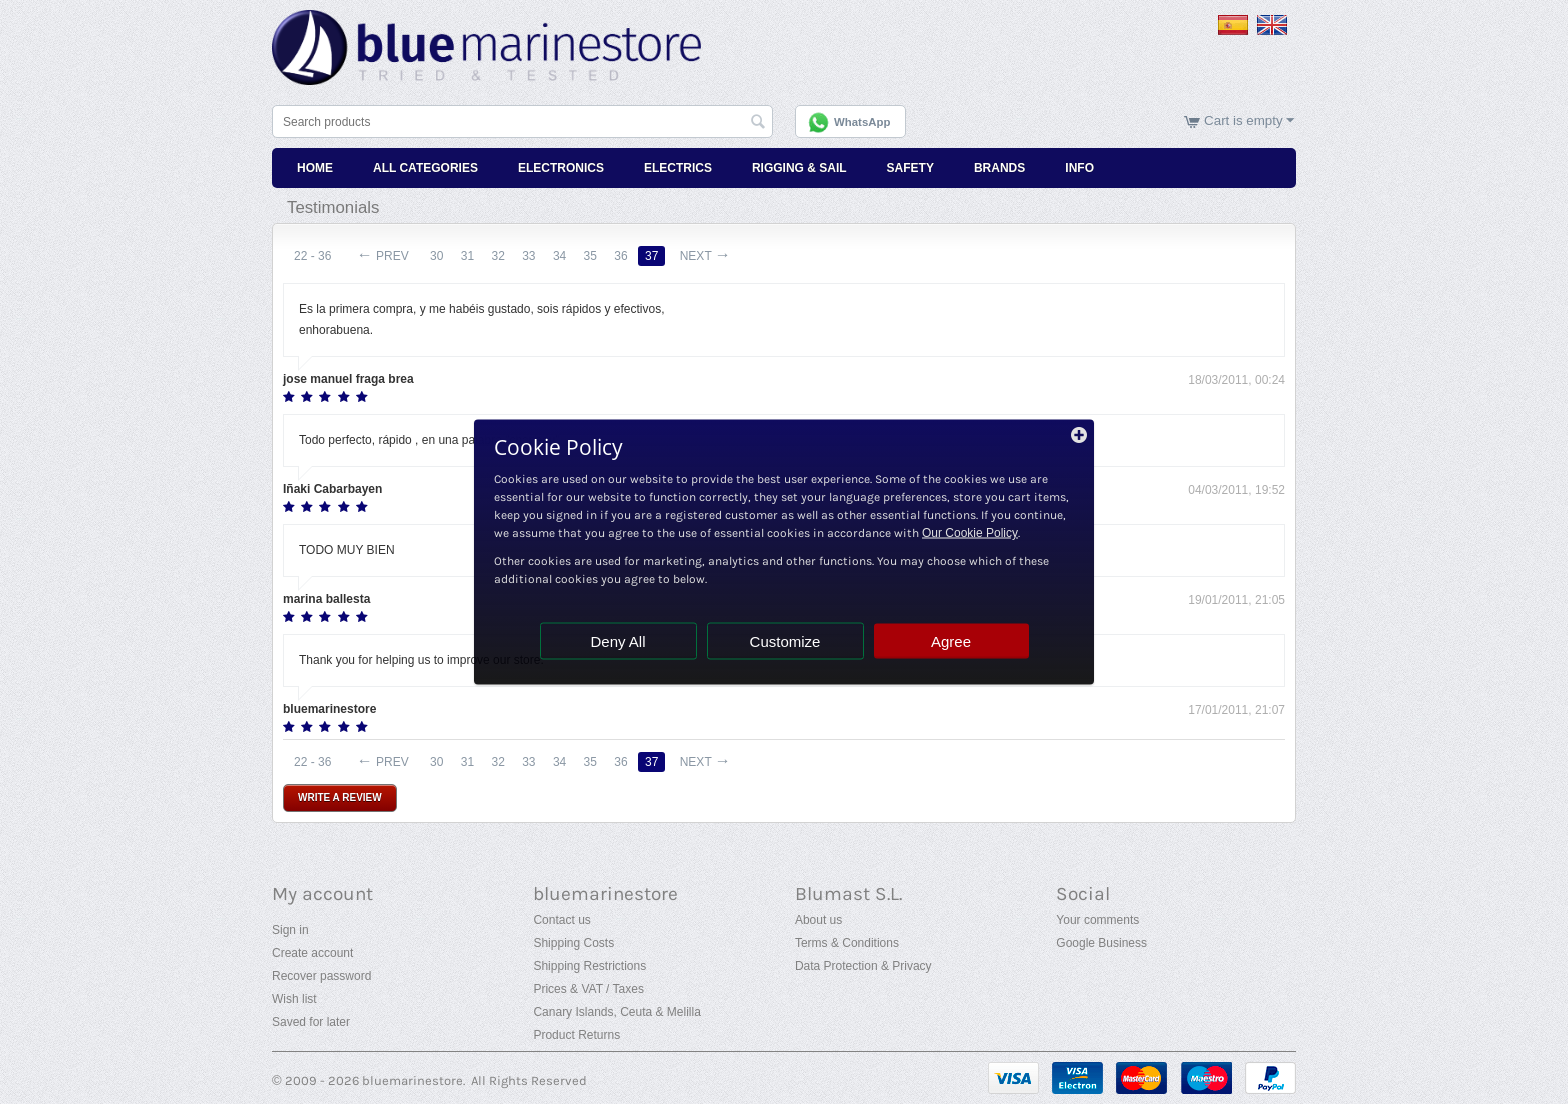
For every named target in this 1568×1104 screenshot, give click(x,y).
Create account (312, 953)
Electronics (561, 168)
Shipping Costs (573, 943)
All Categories (425, 168)
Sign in (290, 930)
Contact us (561, 920)
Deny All (617, 641)
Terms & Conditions (847, 943)
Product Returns (576, 1035)
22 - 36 (312, 256)
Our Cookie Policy (970, 533)
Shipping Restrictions (589, 966)
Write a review (340, 797)
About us (818, 920)
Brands (999, 168)
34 (559, 256)
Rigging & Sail (799, 168)
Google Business (1101, 943)
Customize (785, 641)
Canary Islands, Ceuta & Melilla (616, 1012)
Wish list (294, 999)
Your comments (1097, 920)
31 (467, 256)
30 (436, 256)
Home (315, 168)
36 (620, 256)
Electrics (678, 168)
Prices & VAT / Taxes (588, 989)
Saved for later (311, 1022)
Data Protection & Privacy (863, 966)
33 (528, 256)
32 (497, 256)
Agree (951, 641)
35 (590, 256)
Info (1079, 168)
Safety (910, 168)
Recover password (321, 976)
